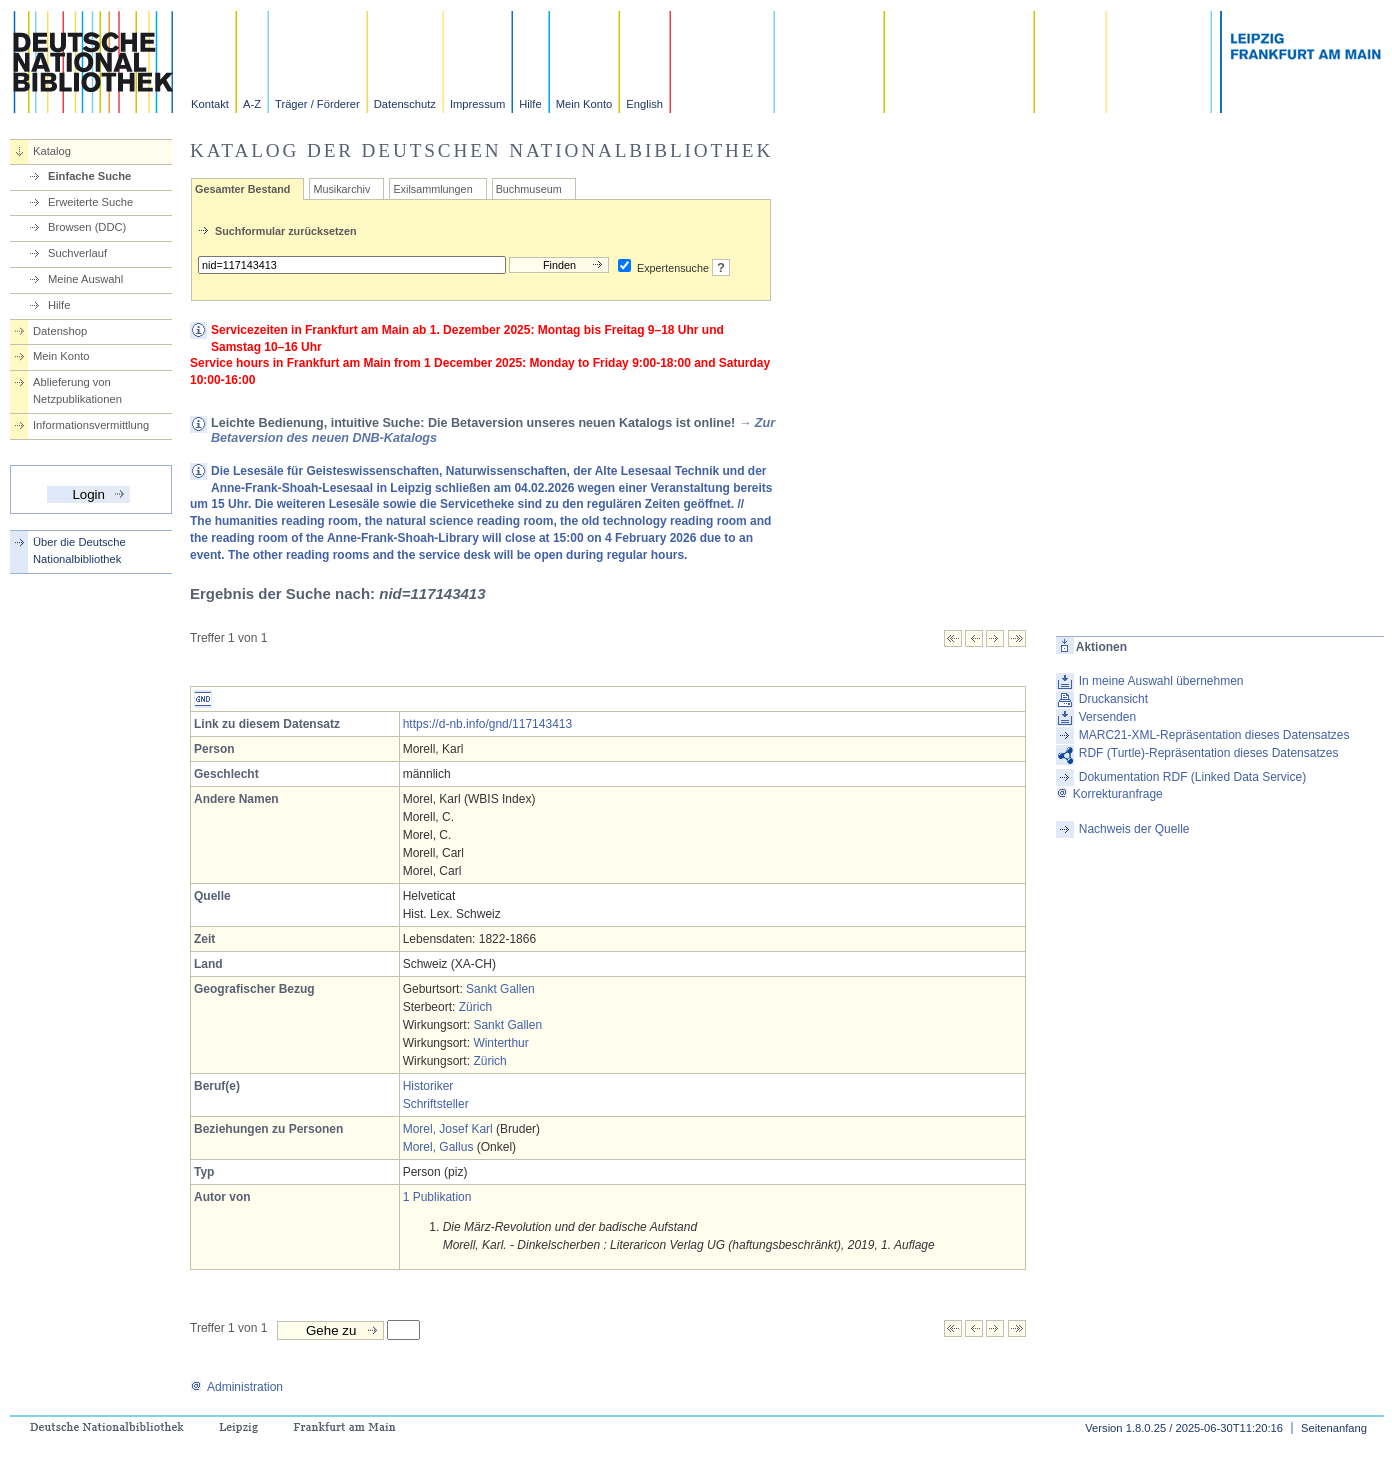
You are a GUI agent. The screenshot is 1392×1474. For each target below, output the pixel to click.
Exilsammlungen (432, 189)
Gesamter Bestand (242, 189)
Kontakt (210, 104)
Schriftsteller (436, 1104)
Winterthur (500, 1043)
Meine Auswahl (85, 279)
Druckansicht (1113, 699)
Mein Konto (584, 104)
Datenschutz (405, 104)
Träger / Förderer (317, 104)
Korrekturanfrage (1109, 794)
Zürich (475, 1007)
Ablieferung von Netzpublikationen (77, 390)
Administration (236, 1387)
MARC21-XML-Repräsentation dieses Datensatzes (1214, 735)
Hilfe (530, 104)
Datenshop (60, 331)
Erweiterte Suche (90, 202)
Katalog (52, 151)
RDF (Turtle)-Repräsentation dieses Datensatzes (1209, 753)
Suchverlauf (77, 253)
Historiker (428, 1086)
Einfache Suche (89, 176)
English (644, 104)
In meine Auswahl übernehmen (1161, 681)
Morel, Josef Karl (448, 1129)
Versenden (1107, 717)
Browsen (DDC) (87, 227)
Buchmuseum (529, 189)
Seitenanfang (1334, 1428)
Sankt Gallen (500, 989)
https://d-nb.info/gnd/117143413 (487, 724)
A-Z (252, 104)
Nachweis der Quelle (1134, 829)
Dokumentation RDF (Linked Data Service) (1192, 777)
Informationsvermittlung (91, 425)
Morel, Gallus (438, 1147)
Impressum (477, 104)
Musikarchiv (341, 189)
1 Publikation (437, 1197)
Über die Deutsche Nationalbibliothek (79, 550)
